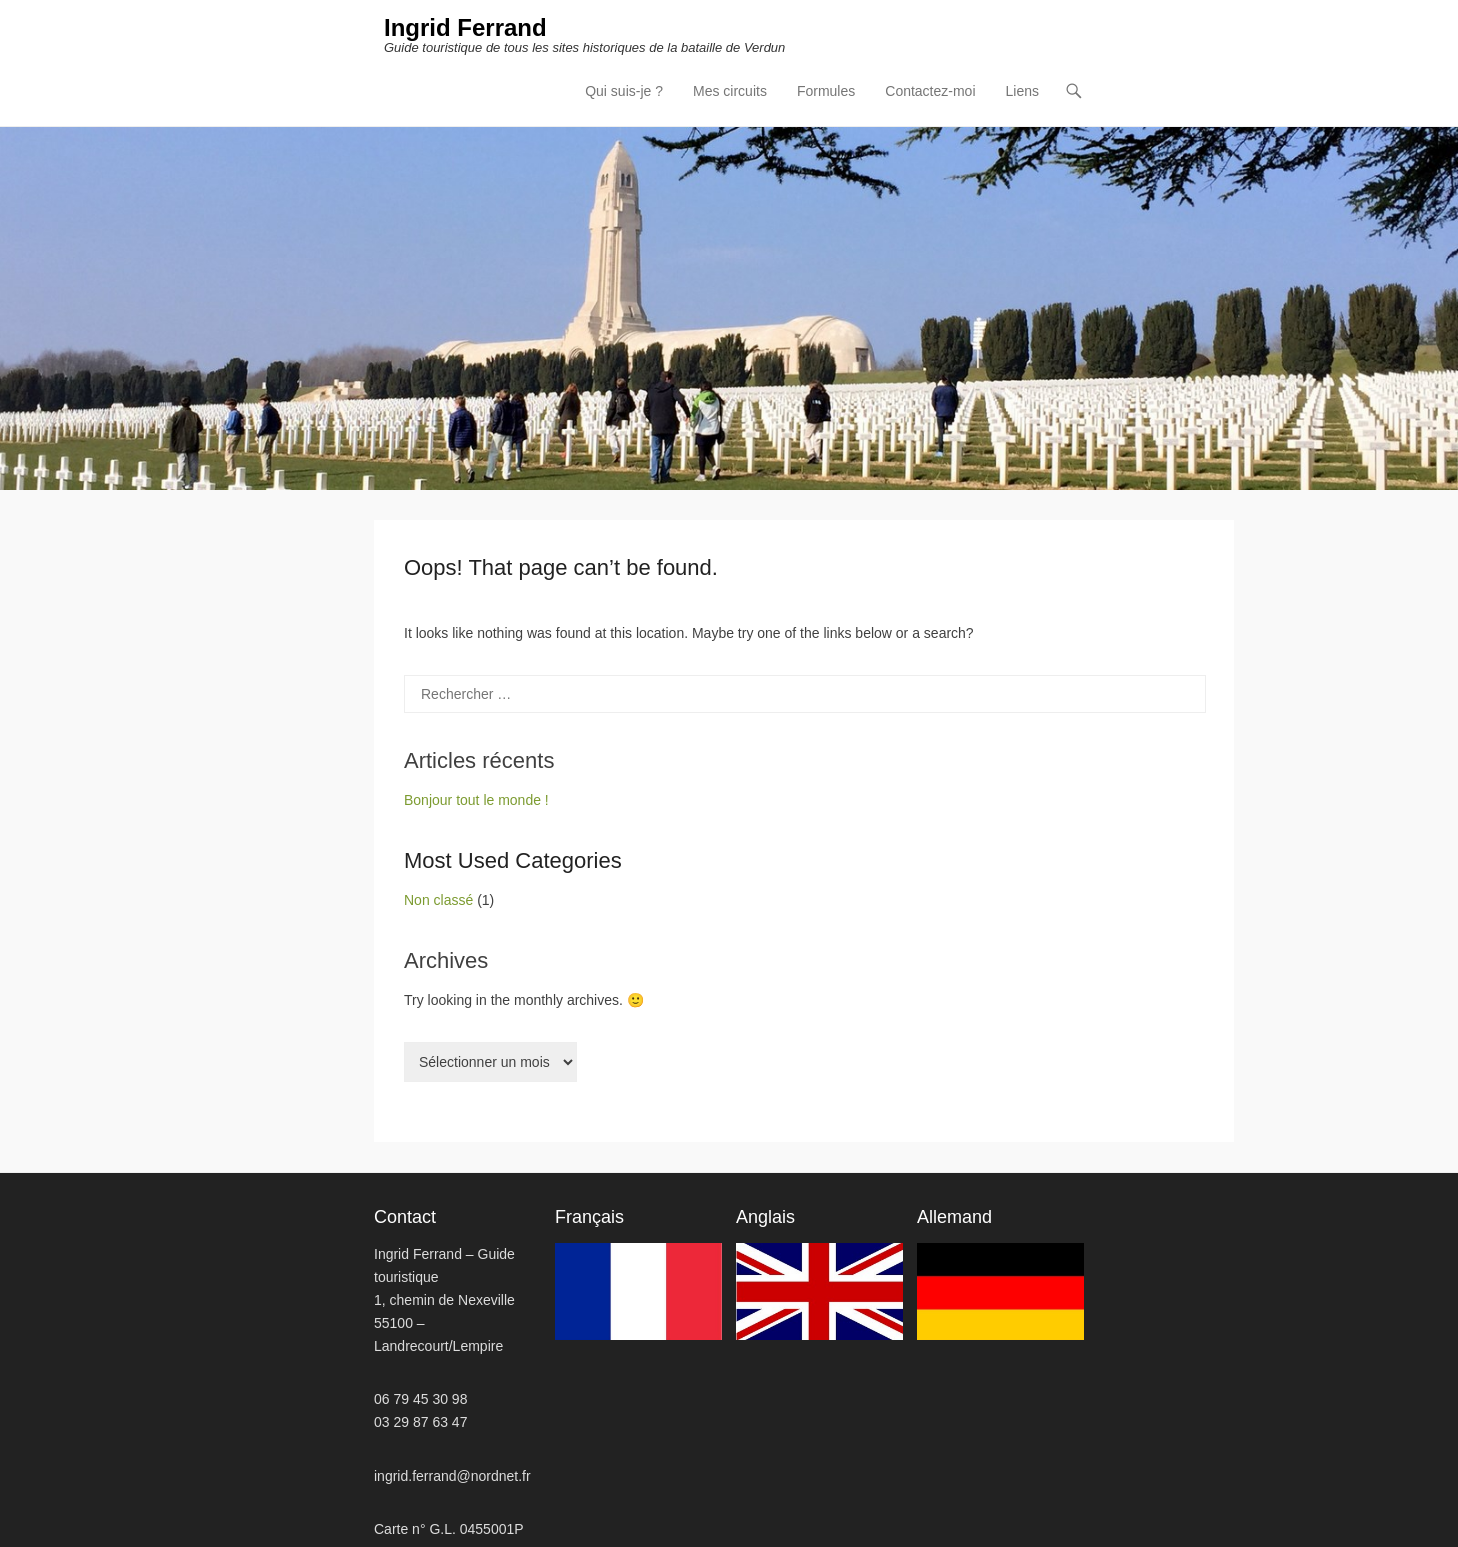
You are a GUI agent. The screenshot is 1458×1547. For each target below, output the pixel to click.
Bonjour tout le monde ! (476, 800)
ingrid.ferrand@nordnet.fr (452, 1476)
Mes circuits (730, 91)
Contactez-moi (930, 91)
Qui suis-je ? (624, 91)
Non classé (438, 900)
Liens (1022, 91)
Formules (826, 91)
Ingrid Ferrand (465, 27)
